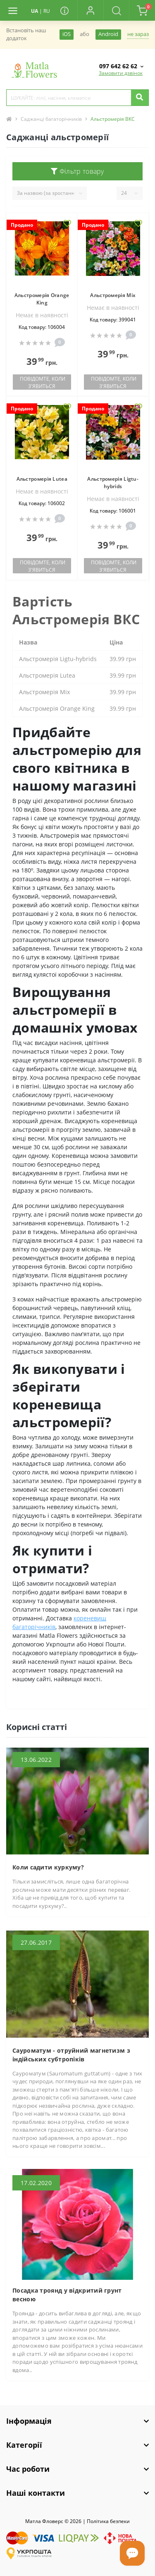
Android (108, 34)
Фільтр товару (77, 171)
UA (34, 10)
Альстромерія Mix (113, 295)
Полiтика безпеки (108, 2521)
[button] (90, 10)
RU (46, 10)
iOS (66, 34)
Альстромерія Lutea (42, 478)
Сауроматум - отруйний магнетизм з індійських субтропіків (71, 2054)
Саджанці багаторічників (51, 118)
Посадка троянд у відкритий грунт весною (67, 2294)
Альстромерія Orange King (41, 299)
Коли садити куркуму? (48, 1867)
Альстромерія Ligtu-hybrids (112, 482)
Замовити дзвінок (121, 73)
